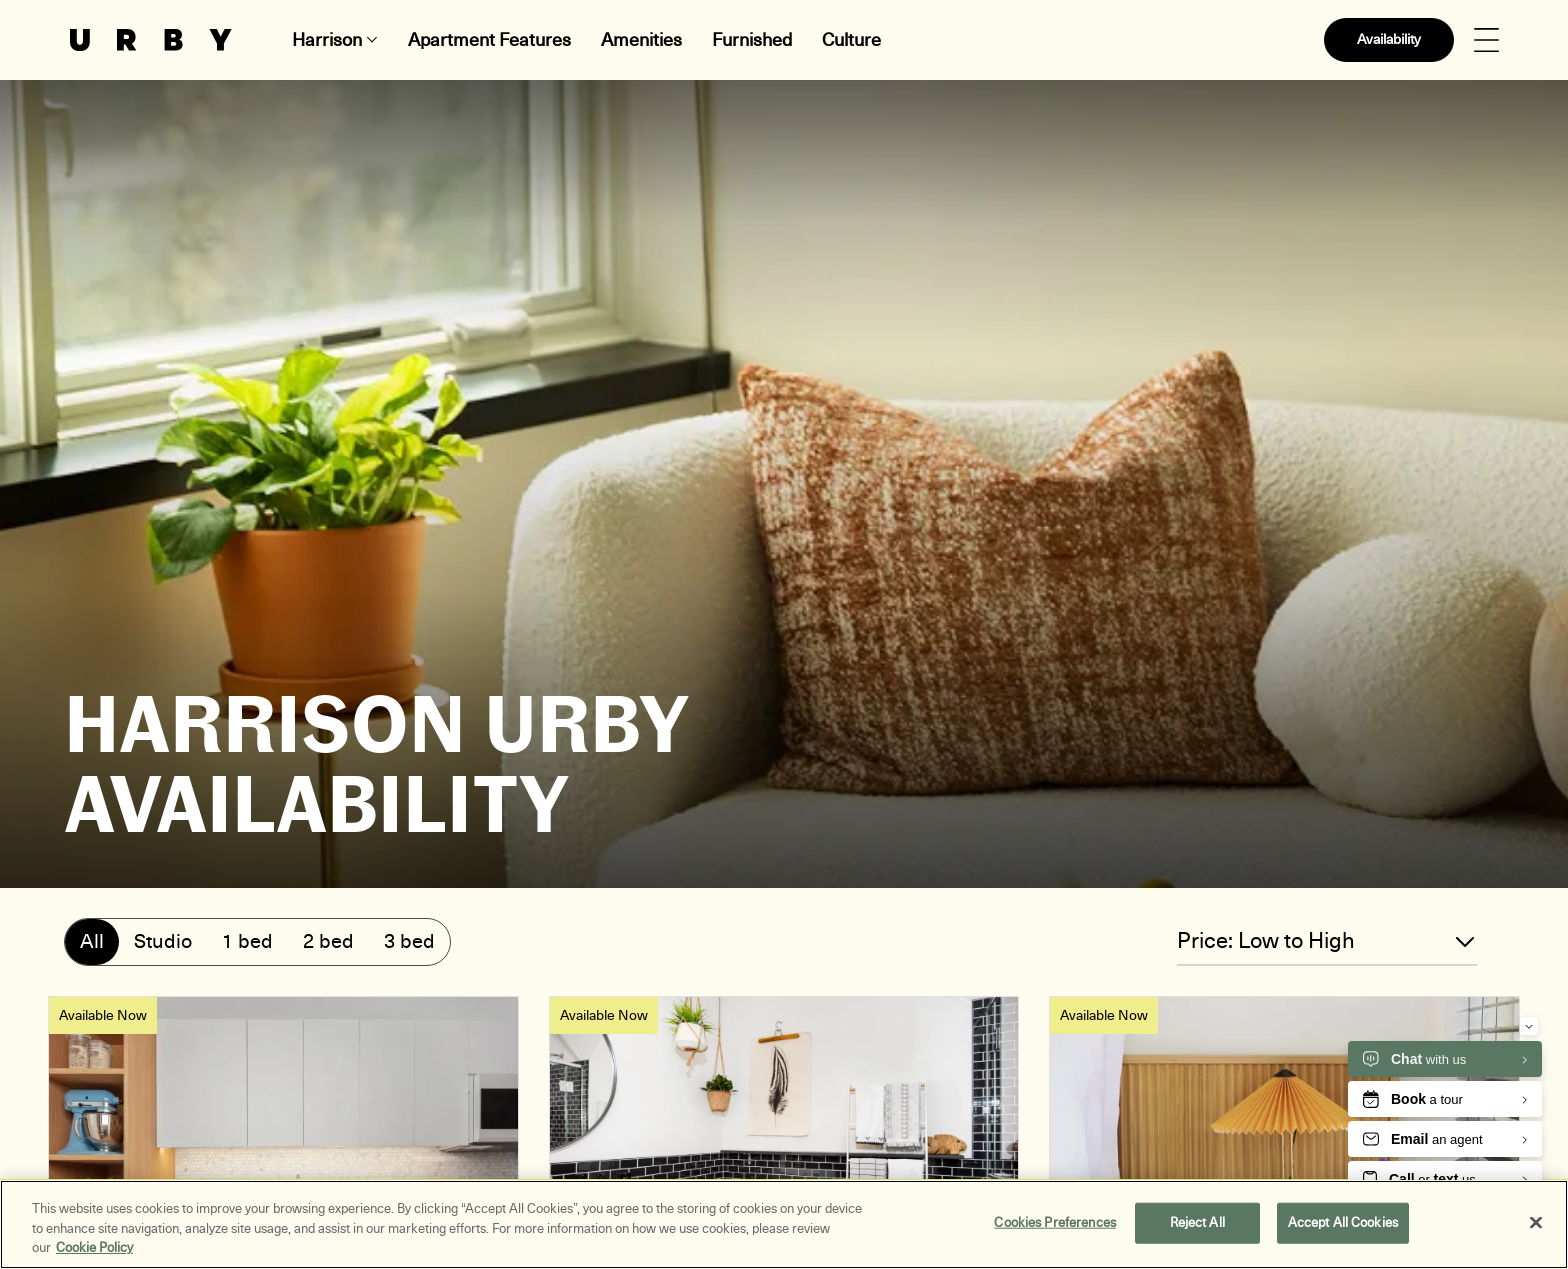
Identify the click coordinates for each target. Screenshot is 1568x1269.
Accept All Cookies (1343, 1222)
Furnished (752, 40)
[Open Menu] (1486, 40)
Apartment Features (489, 40)
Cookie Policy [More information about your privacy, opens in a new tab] (94, 1248)
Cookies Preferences (1054, 1222)
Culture (851, 40)
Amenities (641, 40)
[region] (784, 1224)
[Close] (1536, 1222)
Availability (1389, 39)
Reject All (1197, 1222)
